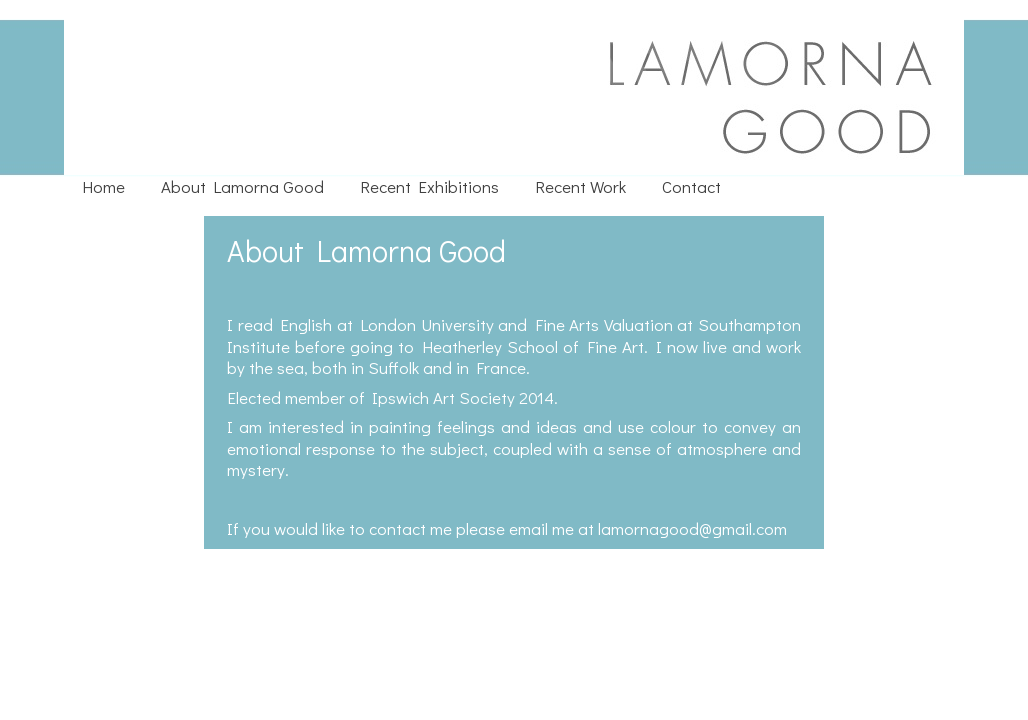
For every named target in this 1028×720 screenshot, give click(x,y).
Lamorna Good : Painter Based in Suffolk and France (400, 20)
